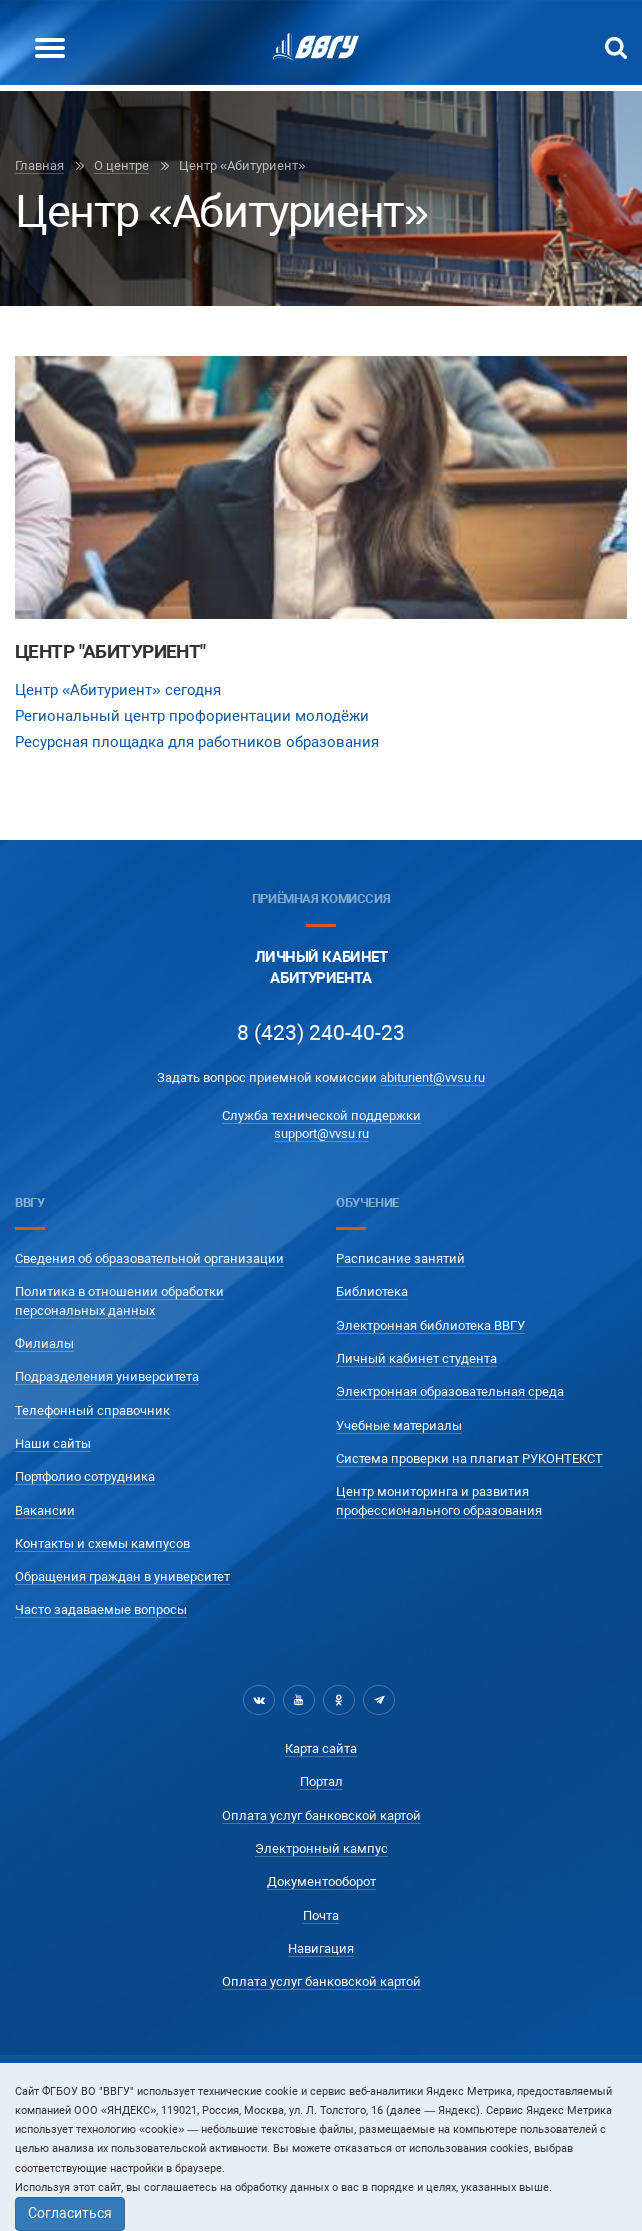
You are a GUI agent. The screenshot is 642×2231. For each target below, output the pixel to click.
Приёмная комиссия (321, 898)
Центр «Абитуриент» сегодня (118, 690)
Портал (321, 1781)
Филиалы (44, 1343)
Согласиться (70, 2213)
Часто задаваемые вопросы (101, 1609)
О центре (121, 165)
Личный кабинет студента (416, 1358)
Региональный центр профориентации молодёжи (192, 716)
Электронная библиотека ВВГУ (430, 1325)
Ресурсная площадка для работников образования (197, 742)
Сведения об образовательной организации (149, 1258)
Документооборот (321, 1881)
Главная (39, 165)
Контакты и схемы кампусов (102, 1543)
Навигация (321, 1948)
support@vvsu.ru (321, 1133)
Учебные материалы (399, 1425)
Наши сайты (53, 1443)
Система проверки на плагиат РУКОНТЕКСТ (469, 1458)
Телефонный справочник (92, 1410)
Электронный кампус (321, 1848)
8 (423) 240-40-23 (321, 1033)
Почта (321, 1915)
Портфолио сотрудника (85, 1476)
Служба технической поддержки (321, 1115)
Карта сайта (321, 1748)
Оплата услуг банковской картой (321, 1815)
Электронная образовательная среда (450, 1391)
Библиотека (372, 1291)
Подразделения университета (107, 1376)
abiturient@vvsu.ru (432, 1077)
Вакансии (45, 1510)
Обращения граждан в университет (122, 1576)
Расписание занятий (400, 1258)
